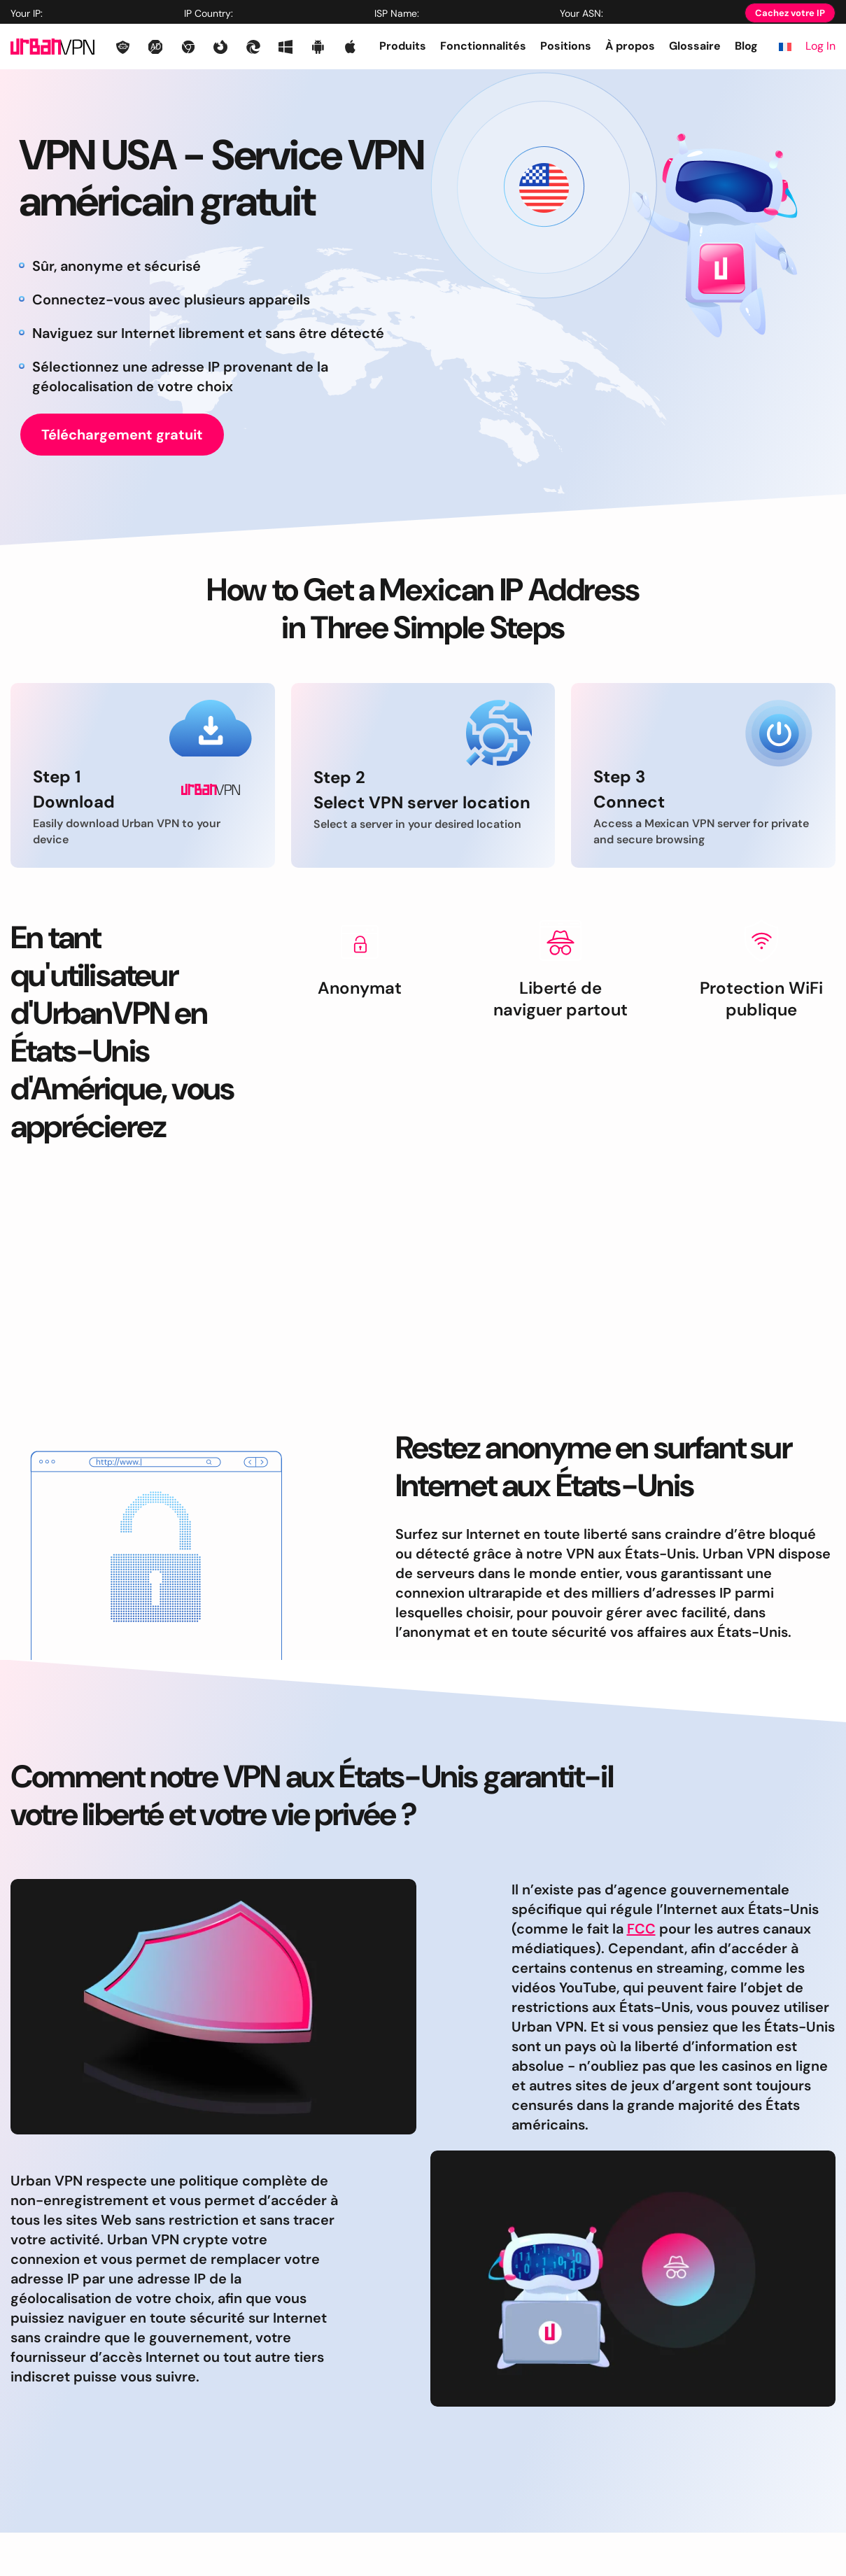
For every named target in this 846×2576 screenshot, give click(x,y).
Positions (565, 45)
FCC (641, 1929)
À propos (630, 45)
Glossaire (695, 45)
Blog (746, 45)
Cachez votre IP (790, 13)
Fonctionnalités (483, 45)
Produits (402, 45)
